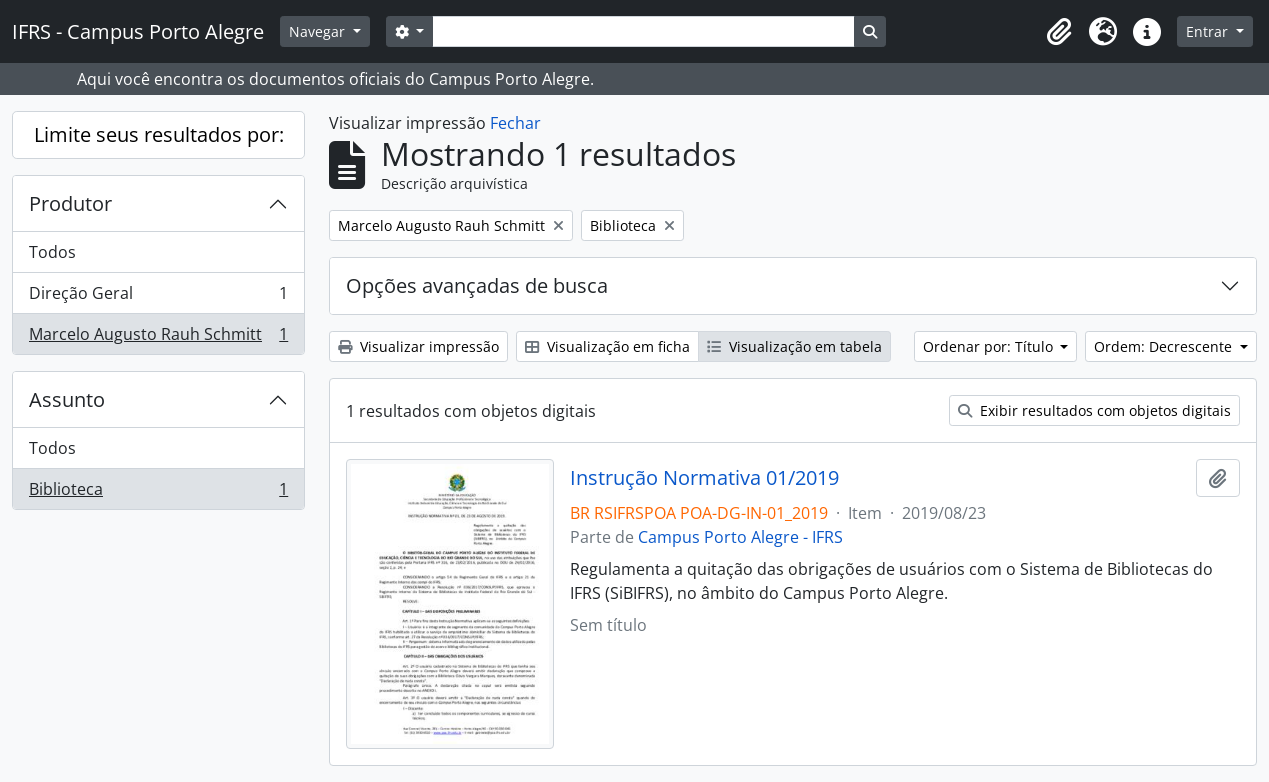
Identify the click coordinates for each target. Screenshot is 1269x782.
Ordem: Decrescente (1165, 346)
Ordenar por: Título (990, 346)
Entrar (1209, 31)
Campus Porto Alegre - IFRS (740, 537)
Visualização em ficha (607, 346)
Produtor (70, 203)
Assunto (67, 399)
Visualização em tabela (794, 346)
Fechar (515, 123)
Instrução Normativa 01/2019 (704, 478)
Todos (52, 252)
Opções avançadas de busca (477, 285)
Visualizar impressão (418, 346)
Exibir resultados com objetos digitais (1094, 410)
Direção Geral (158, 297)
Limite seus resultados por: (159, 134)
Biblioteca (158, 493)
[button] (1059, 32)
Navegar (319, 31)
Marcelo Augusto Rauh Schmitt (158, 338)
